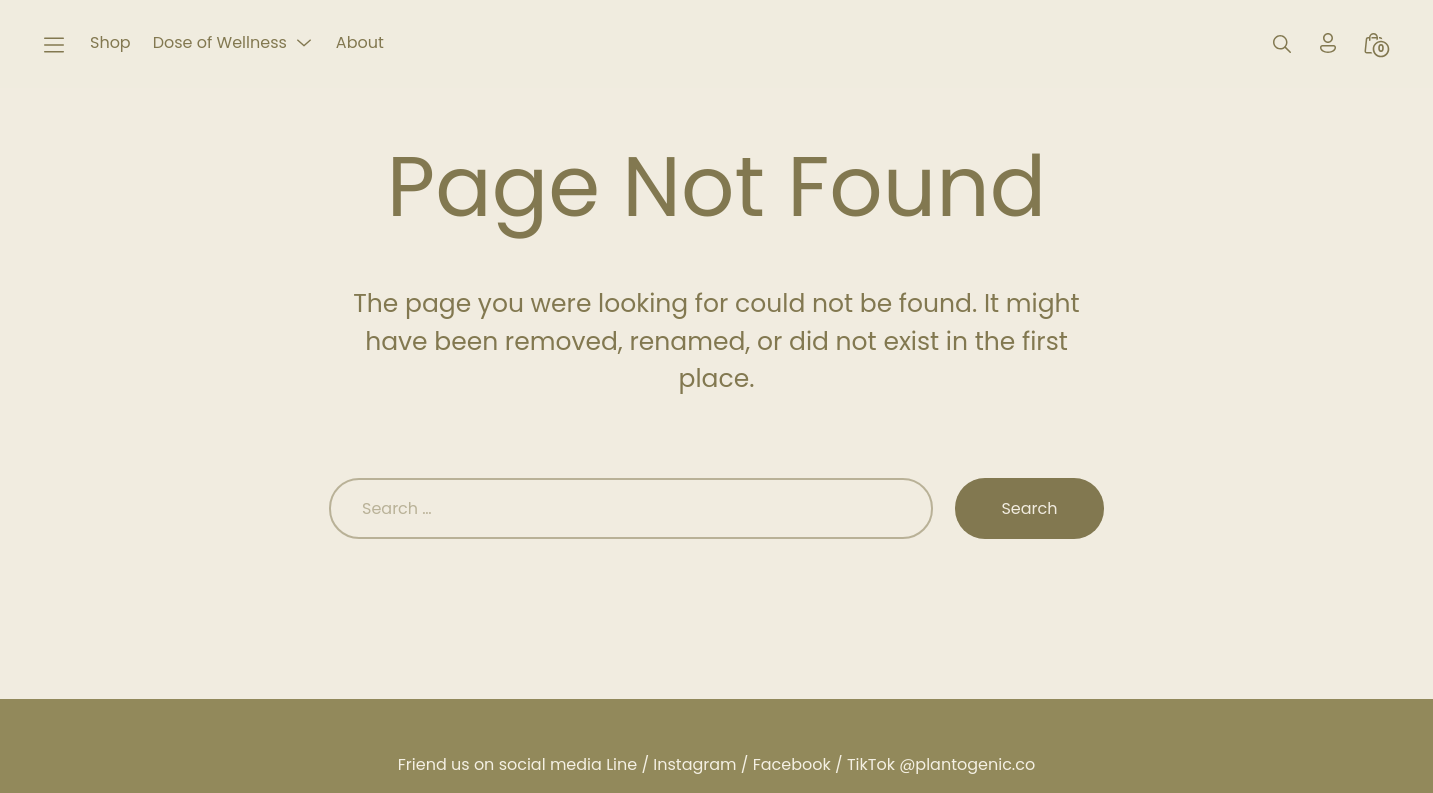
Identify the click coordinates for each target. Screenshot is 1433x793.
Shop (110, 42)
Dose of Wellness (220, 42)
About (360, 42)
